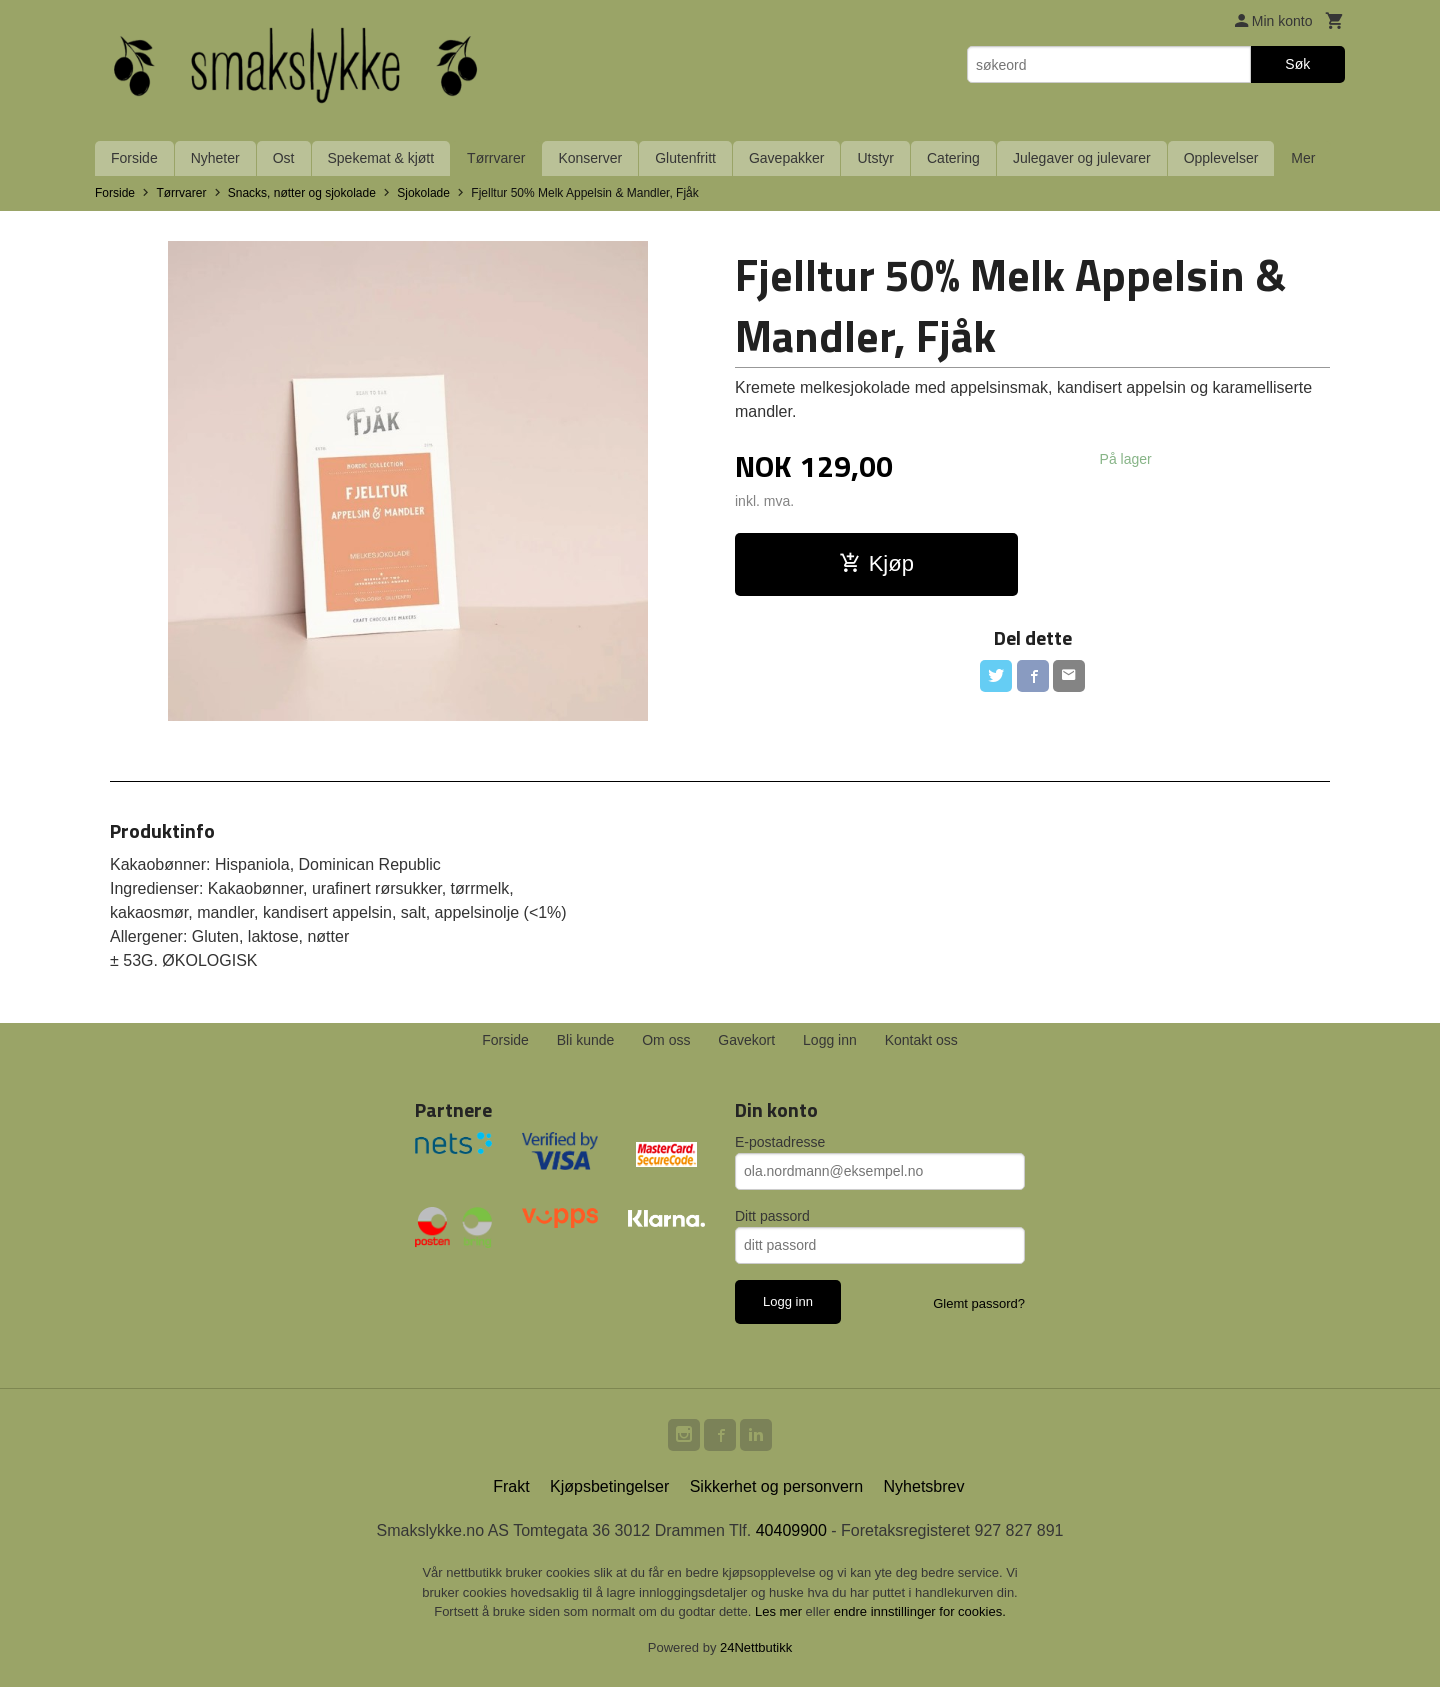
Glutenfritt (685, 158)
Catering (953, 158)
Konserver (590, 158)
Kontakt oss (921, 1040)
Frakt (511, 1486)
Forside (134, 158)
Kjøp (876, 563)
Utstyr (875, 158)
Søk (1297, 64)
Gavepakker (786, 158)
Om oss (666, 1040)
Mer (1303, 158)
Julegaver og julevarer (1082, 158)
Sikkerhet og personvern (776, 1486)
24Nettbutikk (756, 1647)
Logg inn (830, 1040)
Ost (284, 158)
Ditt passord (772, 1216)
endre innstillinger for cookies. (920, 1611)
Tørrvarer (496, 158)
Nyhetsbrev (924, 1486)
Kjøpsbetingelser (609, 1486)
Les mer (780, 1611)
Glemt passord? (979, 1303)
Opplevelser (1221, 158)
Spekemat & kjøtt (381, 158)
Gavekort (746, 1040)
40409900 (791, 1530)
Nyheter (215, 158)
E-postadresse (780, 1142)
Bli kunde (586, 1040)
